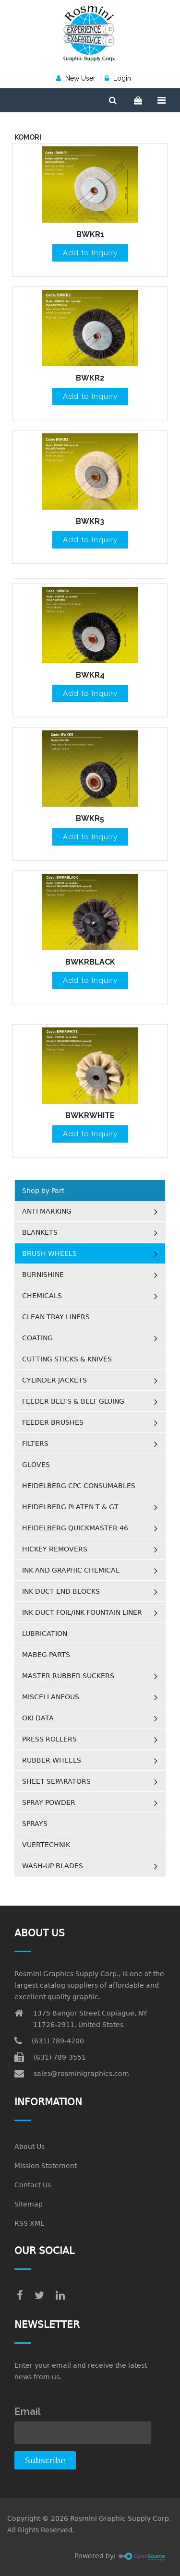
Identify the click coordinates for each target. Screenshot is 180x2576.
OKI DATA (38, 1718)
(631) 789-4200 (58, 2041)
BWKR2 (90, 377)
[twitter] (39, 2296)
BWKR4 (90, 675)
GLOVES (36, 1464)
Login (118, 78)
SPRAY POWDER (48, 1802)
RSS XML (29, 2223)
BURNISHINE (43, 1274)
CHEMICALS (42, 1296)
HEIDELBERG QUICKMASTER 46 (75, 1528)
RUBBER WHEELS (51, 1760)
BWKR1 (90, 234)
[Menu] (161, 100)
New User (76, 78)
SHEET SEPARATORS (56, 1781)
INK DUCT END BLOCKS (61, 1591)
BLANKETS (40, 1232)
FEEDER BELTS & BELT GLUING (73, 1401)
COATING (37, 1338)
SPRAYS (35, 1823)
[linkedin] (60, 2296)
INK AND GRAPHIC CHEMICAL (71, 1570)
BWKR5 (90, 818)
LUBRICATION (44, 1633)
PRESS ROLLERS (49, 1739)
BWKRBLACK (90, 961)
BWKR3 (90, 521)
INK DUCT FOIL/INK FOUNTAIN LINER (82, 1612)
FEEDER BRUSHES (53, 1422)
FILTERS (35, 1443)
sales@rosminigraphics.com (81, 2073)
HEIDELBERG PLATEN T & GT (70, 1507)
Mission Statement (45, 2166)
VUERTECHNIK (46, 1845)
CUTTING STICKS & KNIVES (67, 1359)
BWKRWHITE (90, 1115)
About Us (29, 2146)
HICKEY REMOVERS (54, 1549)
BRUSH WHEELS (49, 1253)
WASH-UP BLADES (52, 1866)
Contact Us (32, 2185)
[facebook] (20, 2296)
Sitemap (28, 2204)
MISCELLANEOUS (50, 1697)
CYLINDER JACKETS (54, 1380)
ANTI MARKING (47, 1211)
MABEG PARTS (46, 1654)
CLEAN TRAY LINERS (56, 1317)
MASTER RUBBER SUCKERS (68, 1676)
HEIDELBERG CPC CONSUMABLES (78, 1486)
